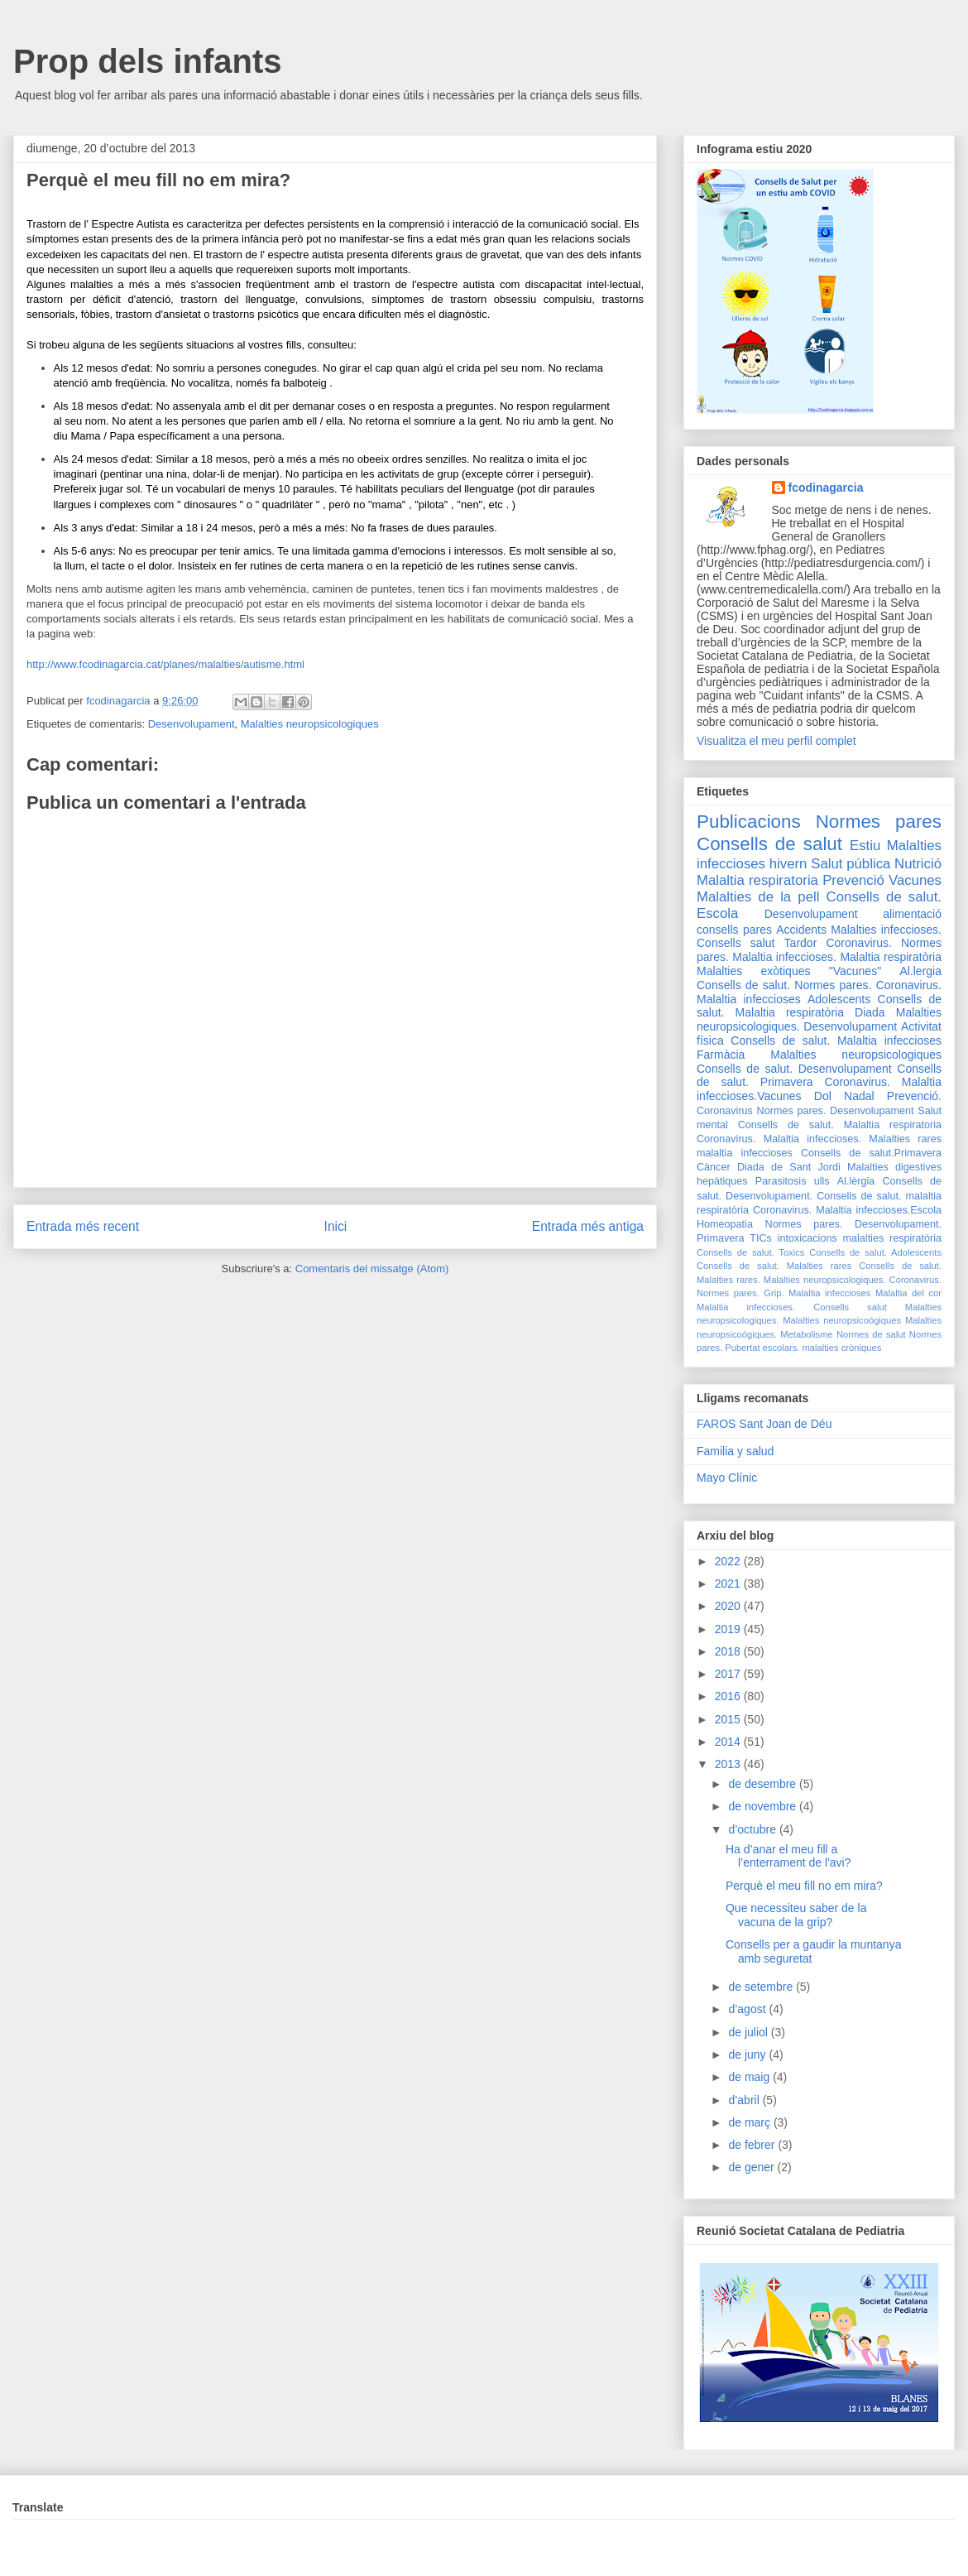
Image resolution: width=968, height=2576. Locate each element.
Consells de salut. (884, 897)
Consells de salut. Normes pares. (784, 985)
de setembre (762, 1986)
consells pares (734, 929)
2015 (729, 1719)
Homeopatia (725, 1224)
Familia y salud (735, 1451)
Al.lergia (920, 971)
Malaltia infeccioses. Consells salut (792, 1307)
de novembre (763, 1806)
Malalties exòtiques (753, 971)
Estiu (865, 845)
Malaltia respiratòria (891, 957)
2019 (729, 1629)
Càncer (714, 1167)
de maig (750, 2076)
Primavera (720, 1238)
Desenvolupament (191, 724)
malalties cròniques (842, 1348)
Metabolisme (806, 1334)
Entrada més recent (82, 1226)
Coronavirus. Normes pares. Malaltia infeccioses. (819, 950)
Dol (822, 1096)
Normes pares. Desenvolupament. (853, 1224)
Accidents (801, 929)
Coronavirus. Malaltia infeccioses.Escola (847, 1210)
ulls (822, 1181)
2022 (729, 1561)
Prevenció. (914, 1096)
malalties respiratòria (892, 1238)
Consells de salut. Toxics (750, 1252)
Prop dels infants (147, 61)
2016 (729, 1696)
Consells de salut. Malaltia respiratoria (840, 1125)
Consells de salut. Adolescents (875, 1252)
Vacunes (915, 880)
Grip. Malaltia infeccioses (817, 1293)
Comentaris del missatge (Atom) (372, 1268)
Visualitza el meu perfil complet (776, 740)
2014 (729, 1741)
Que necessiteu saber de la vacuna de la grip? (796, 1915)
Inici (335, 1226)
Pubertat (742, 1348)
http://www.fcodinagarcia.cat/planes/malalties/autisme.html (165, 664)
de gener (752, 2167)
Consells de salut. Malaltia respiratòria (819, 1006)
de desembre (763, 1783)
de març (750, 2122)
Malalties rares (905, 1139)
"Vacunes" (855, 971)
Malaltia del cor (908, 1293)
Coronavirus (725, 1111)
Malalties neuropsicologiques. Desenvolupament (819, 1019)
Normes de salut (871, 1334)
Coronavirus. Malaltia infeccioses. (779, 1139)
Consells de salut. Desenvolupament (794, 1068)
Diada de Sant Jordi (789, 1167)
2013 (729, 1764)
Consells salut (735, 942)
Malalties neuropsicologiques (310, 724)
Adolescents (838, 999)
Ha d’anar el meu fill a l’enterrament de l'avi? (788, 1856)
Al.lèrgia (856, 1181)
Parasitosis (781, 1181)
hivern (788, 864)
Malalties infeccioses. (886, 929)
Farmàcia (721, 1054)
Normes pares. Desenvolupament (835, 1111)
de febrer (753, 2144)
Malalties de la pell (758, 897)
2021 (729, 1583)
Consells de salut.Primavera (871, 1153)
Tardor (800, 942)
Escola (717, 913)
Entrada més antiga (588, 1226)
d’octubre (753, 1829)
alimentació (912, 913)
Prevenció (853, 880)
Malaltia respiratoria (757, 880)
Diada (870, 1012)
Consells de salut (769, 844)
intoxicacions (807, 1238)
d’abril (745, 2100)
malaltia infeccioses (745, 1153)
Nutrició (918, 864)
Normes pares (879, 821)
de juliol (749, 2032)
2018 (729, 1651)
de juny (748, 2054)
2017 (729, 1673)
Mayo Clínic (727, 1477)
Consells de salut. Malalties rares (774, 1266)
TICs (761, 1238)
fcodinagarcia (826, 487)
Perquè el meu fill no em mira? (804, 1885)
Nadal (859, 1096)
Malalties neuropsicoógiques (842, 1320)
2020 (729, 1605)
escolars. (781, 1348)
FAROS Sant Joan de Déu (764, 1423)
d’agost (748, 2009)
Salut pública (850, 864)
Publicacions (749, 821)
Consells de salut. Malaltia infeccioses (836, 1040)
